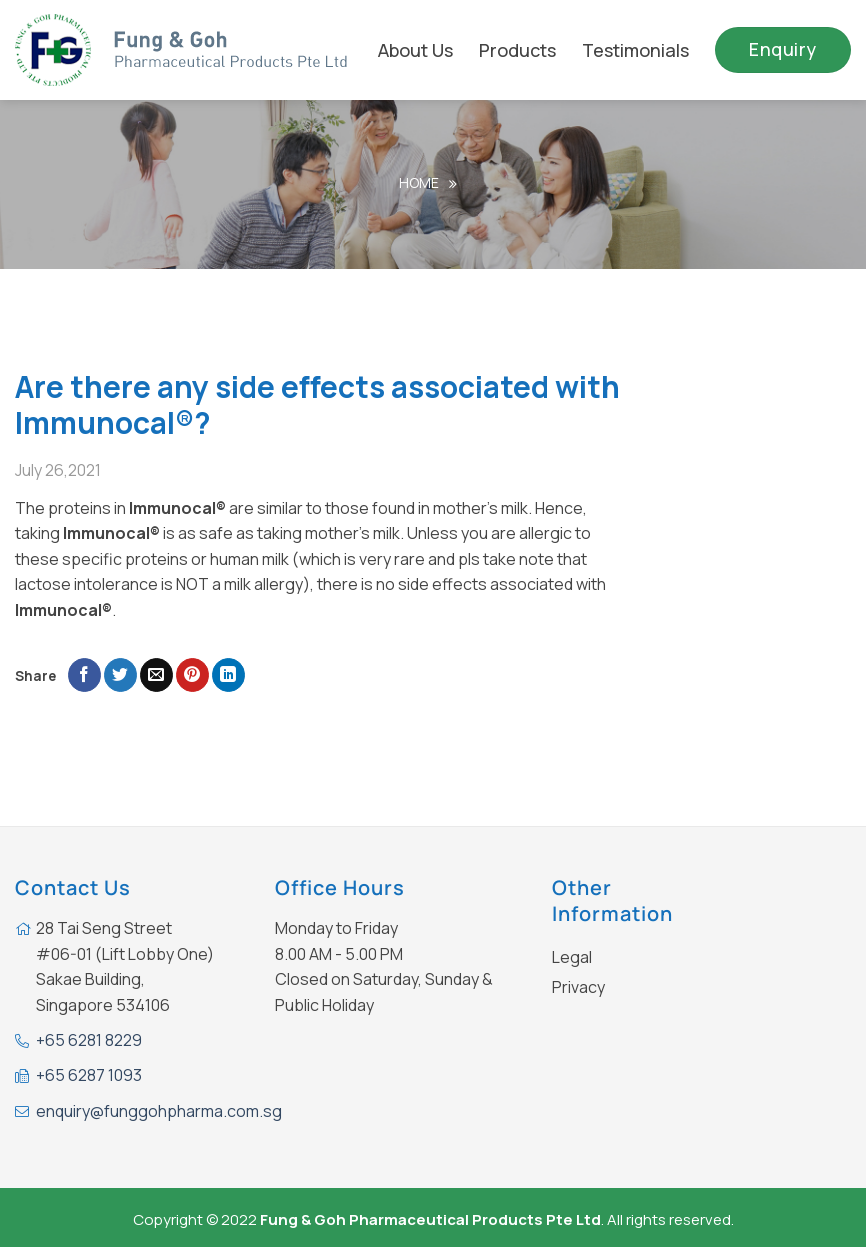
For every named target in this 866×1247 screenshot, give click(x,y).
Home (419, 182)
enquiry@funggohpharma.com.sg (159, 1111)
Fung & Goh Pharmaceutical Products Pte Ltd (430, 1219)
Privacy (578, 987)
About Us (415, 50)
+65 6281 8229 (89, 1040)
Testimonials (635, 50)
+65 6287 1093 (89, 1075)
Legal (572, 957)
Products (517, 50)
